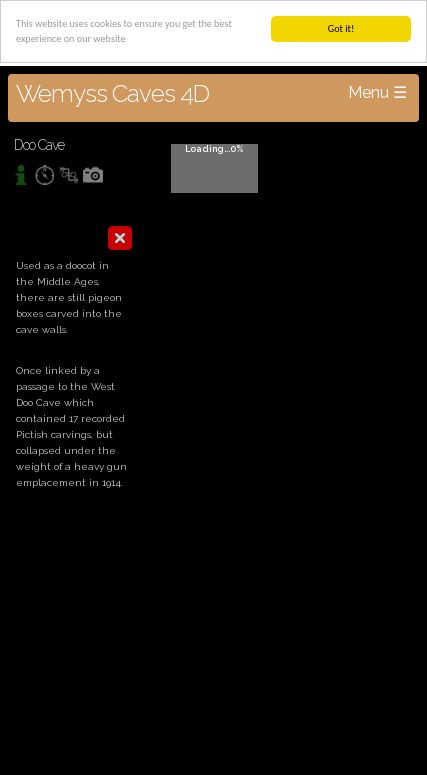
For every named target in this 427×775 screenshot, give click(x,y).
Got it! (341, 28)
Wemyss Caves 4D (112, 93)
